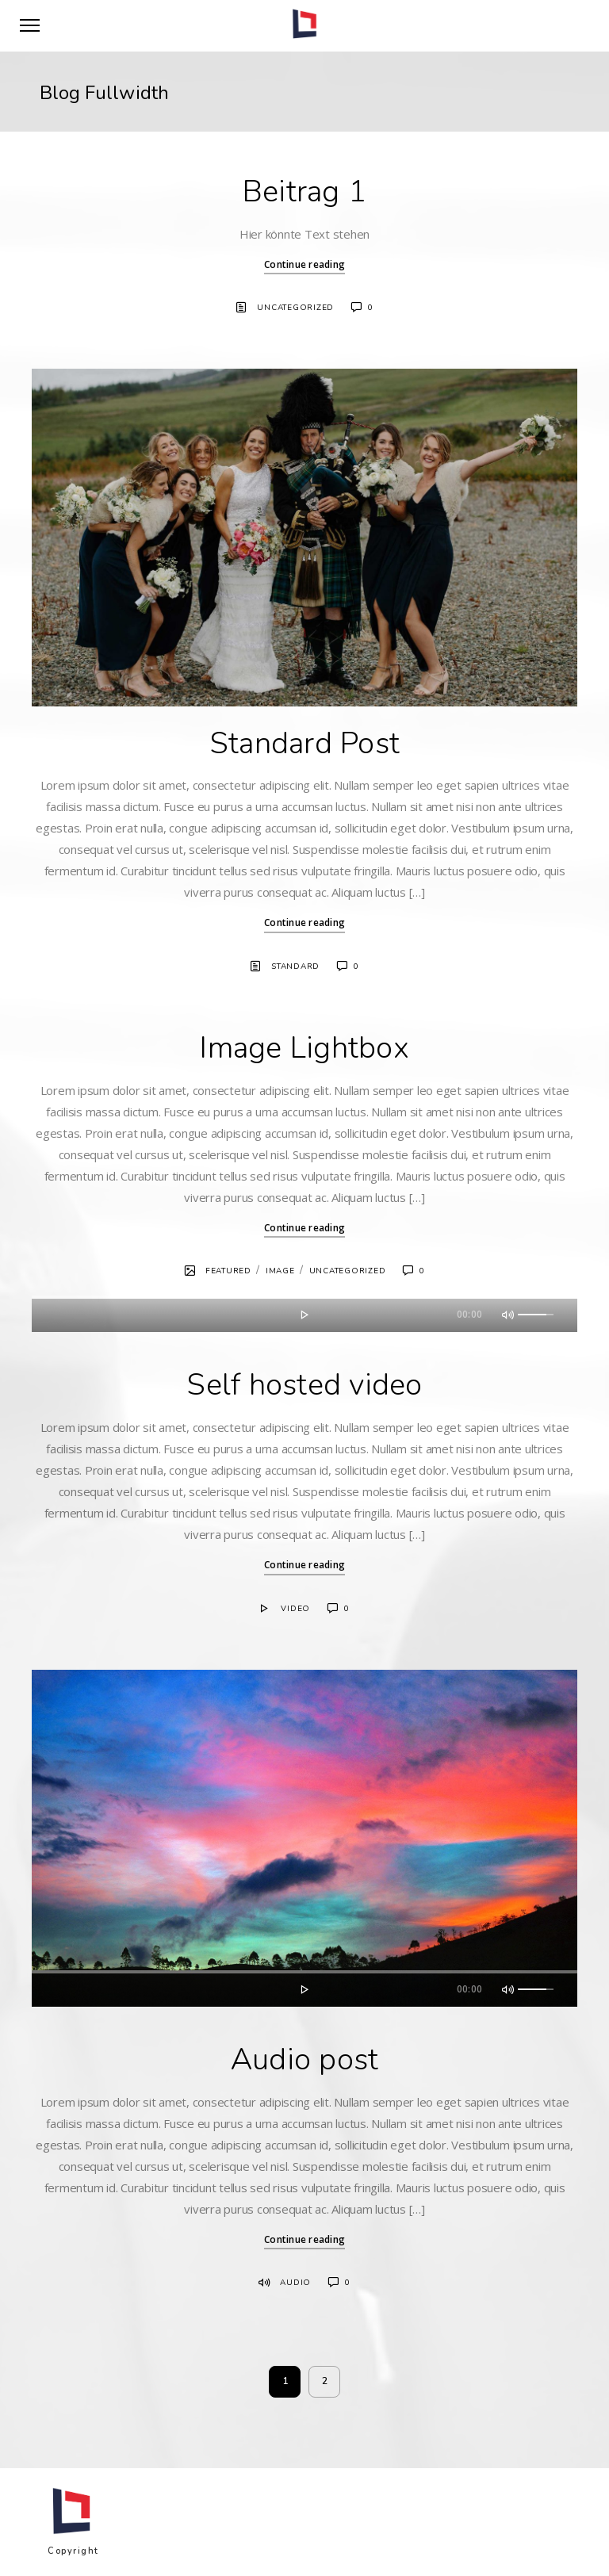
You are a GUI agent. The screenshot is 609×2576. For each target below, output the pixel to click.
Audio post (305, 2059)
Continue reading (304, 264)
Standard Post (304, 743)
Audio (295, 2282)
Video (295, 1608)
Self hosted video (304, 1385)
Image (280, 1271)
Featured (228, 1271)
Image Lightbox (304, 1048)
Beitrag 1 (304, 191)
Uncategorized (295, 307)
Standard (295, 966)
